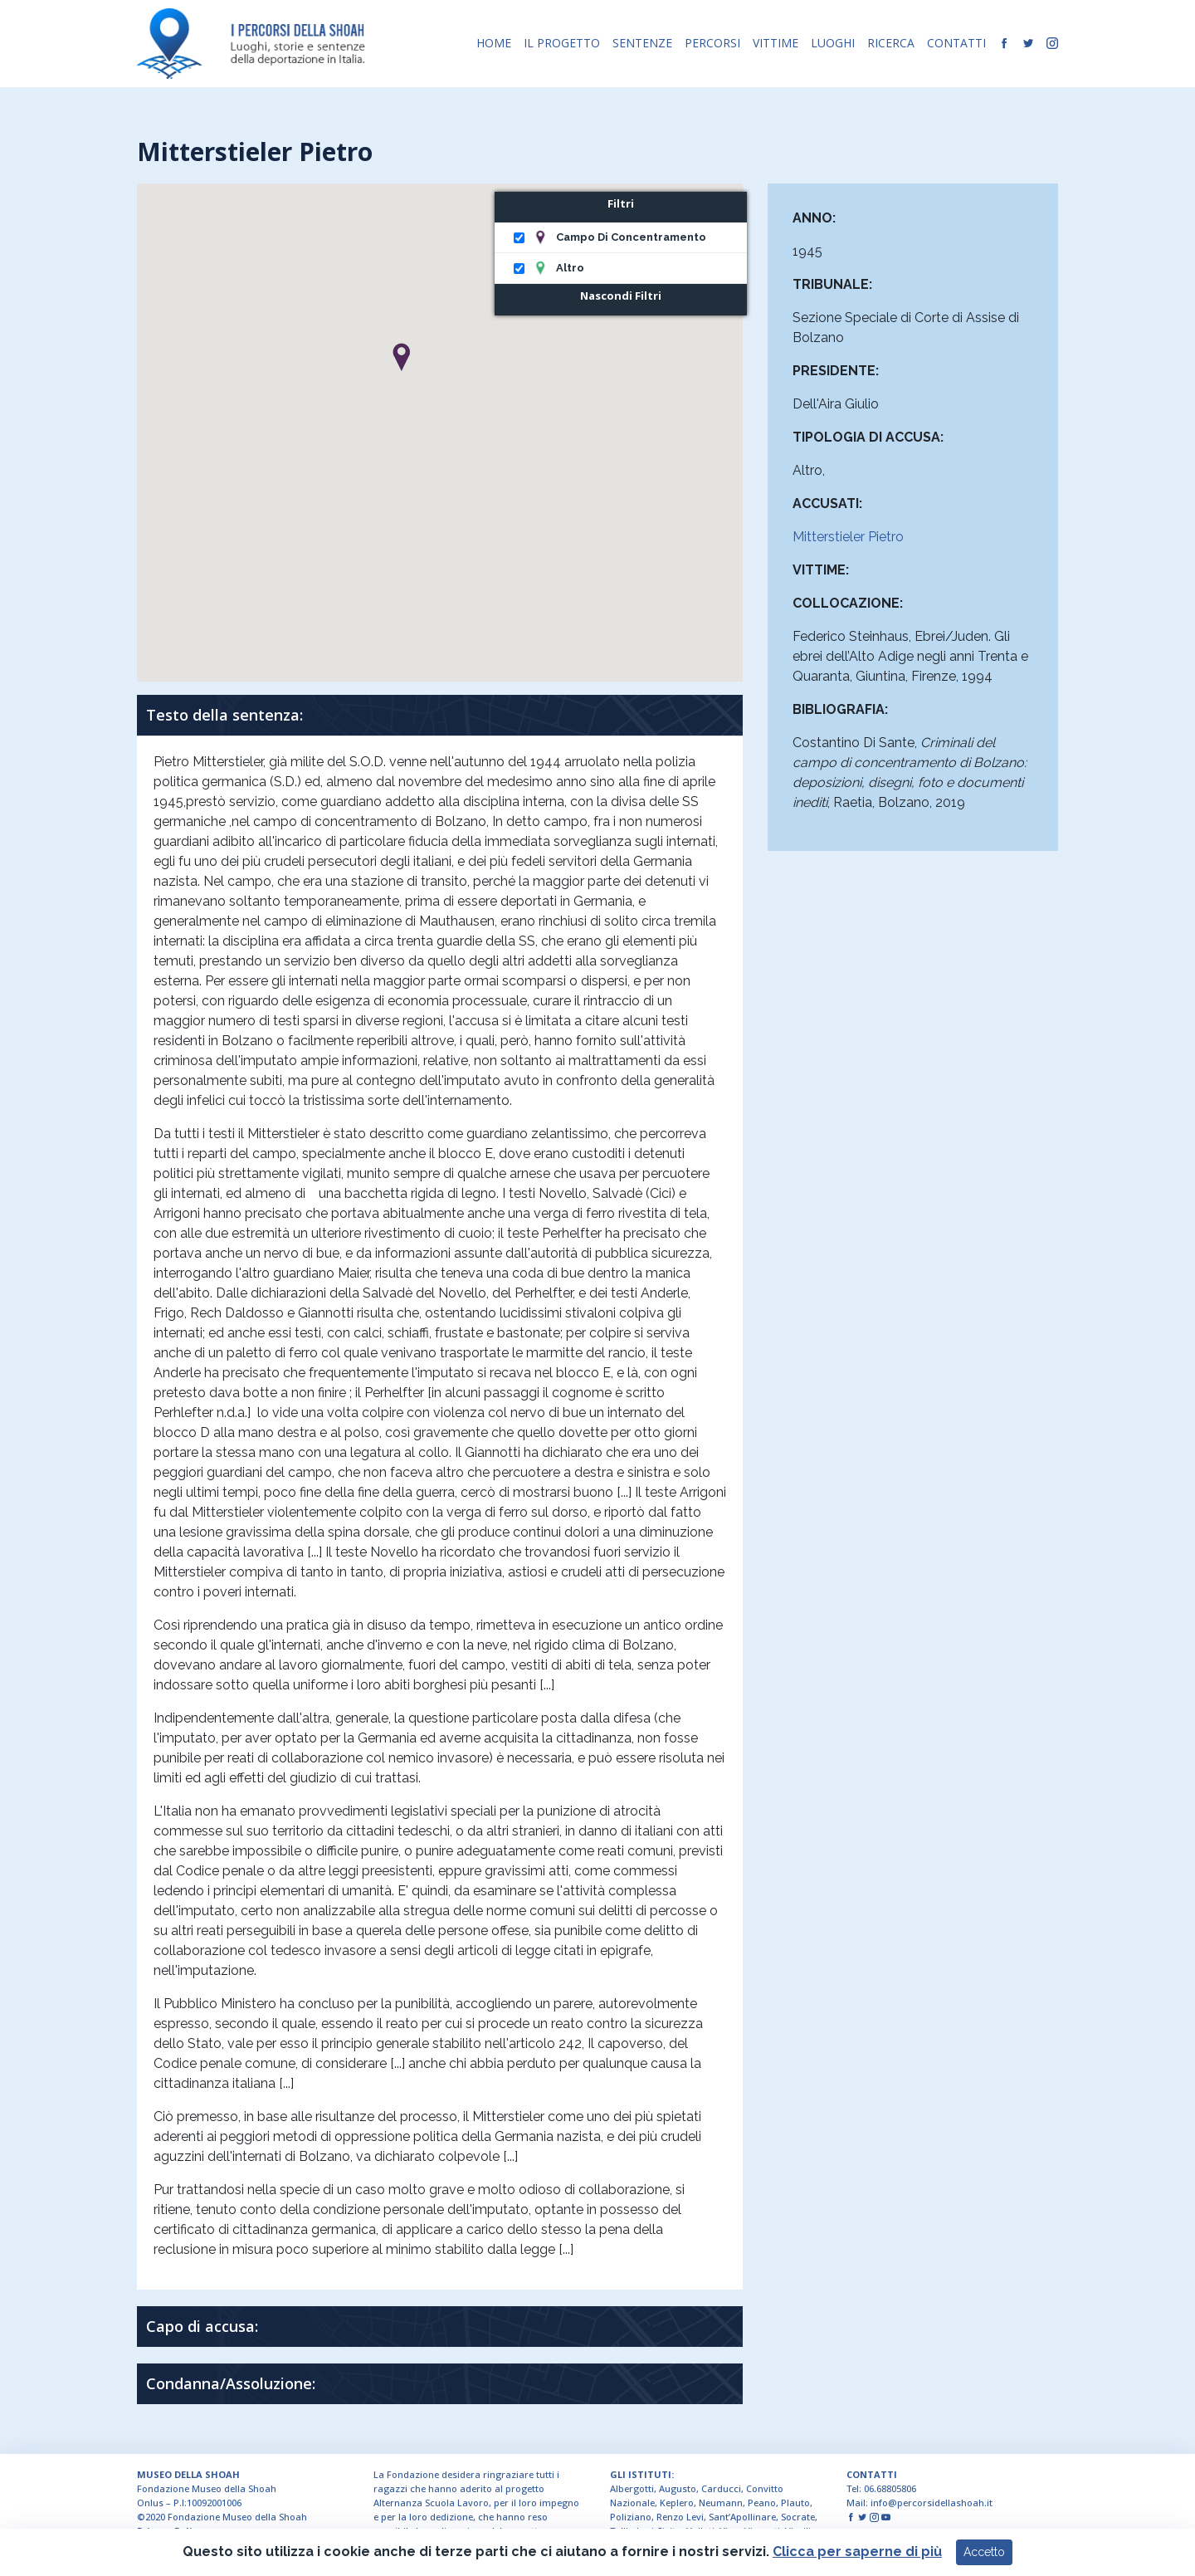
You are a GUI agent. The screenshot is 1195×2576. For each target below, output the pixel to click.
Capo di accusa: (202, 2326)
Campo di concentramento (631, 237)
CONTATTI (956, 43)
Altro (570, 268)
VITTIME (775, 43)
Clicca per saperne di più (857, 2555)
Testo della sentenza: (224, 715)
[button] (401, 357)
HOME (493, 43)
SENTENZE (642, 43)
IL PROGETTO (562, 43)
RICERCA (891, 43)
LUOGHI (833, 43)
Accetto (984, 2555)
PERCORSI (712, 43)
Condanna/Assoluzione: (230, 2383)
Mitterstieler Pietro (848, 537)
